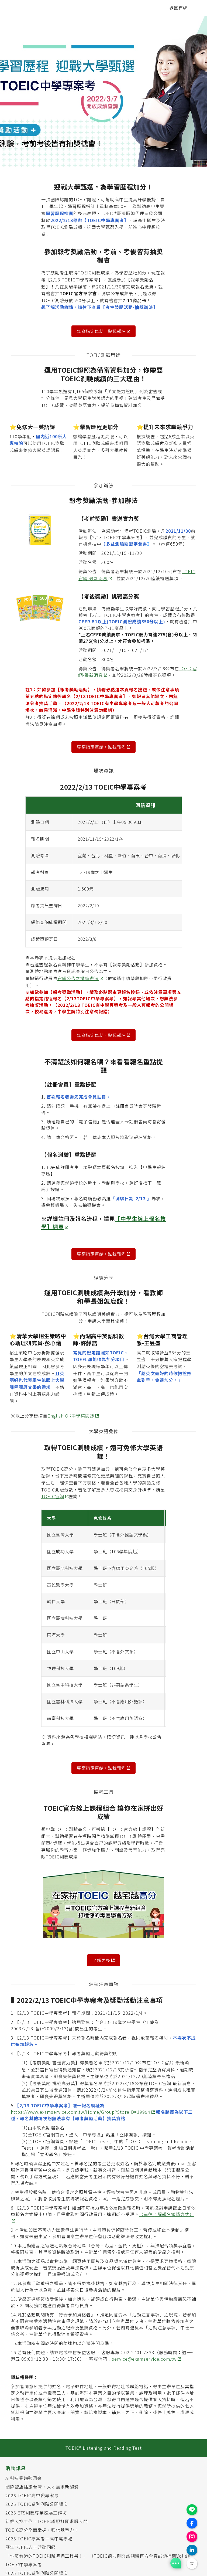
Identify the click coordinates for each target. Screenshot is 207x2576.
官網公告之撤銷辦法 (78, 978)
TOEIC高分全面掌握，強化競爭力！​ (42, 2530)
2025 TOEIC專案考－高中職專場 (39, 2538)
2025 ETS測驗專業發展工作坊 (36, 2512)
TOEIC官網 (52, 1496)
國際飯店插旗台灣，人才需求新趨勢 (42, 2486)
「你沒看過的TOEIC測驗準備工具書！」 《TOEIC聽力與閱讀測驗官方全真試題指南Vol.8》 (98, 2556)
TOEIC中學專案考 (23, 2564)
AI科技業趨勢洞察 (23, 2478)
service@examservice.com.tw (144, 2359)
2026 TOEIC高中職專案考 (32, 2495)
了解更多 (101, 1960)
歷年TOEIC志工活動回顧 (30, 2547)
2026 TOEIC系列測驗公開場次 (36, 2504)
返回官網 (178, 8)
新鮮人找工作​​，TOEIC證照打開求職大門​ (46, 2521)
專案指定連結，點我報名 (101, 331)
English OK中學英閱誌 (70, 1415)
